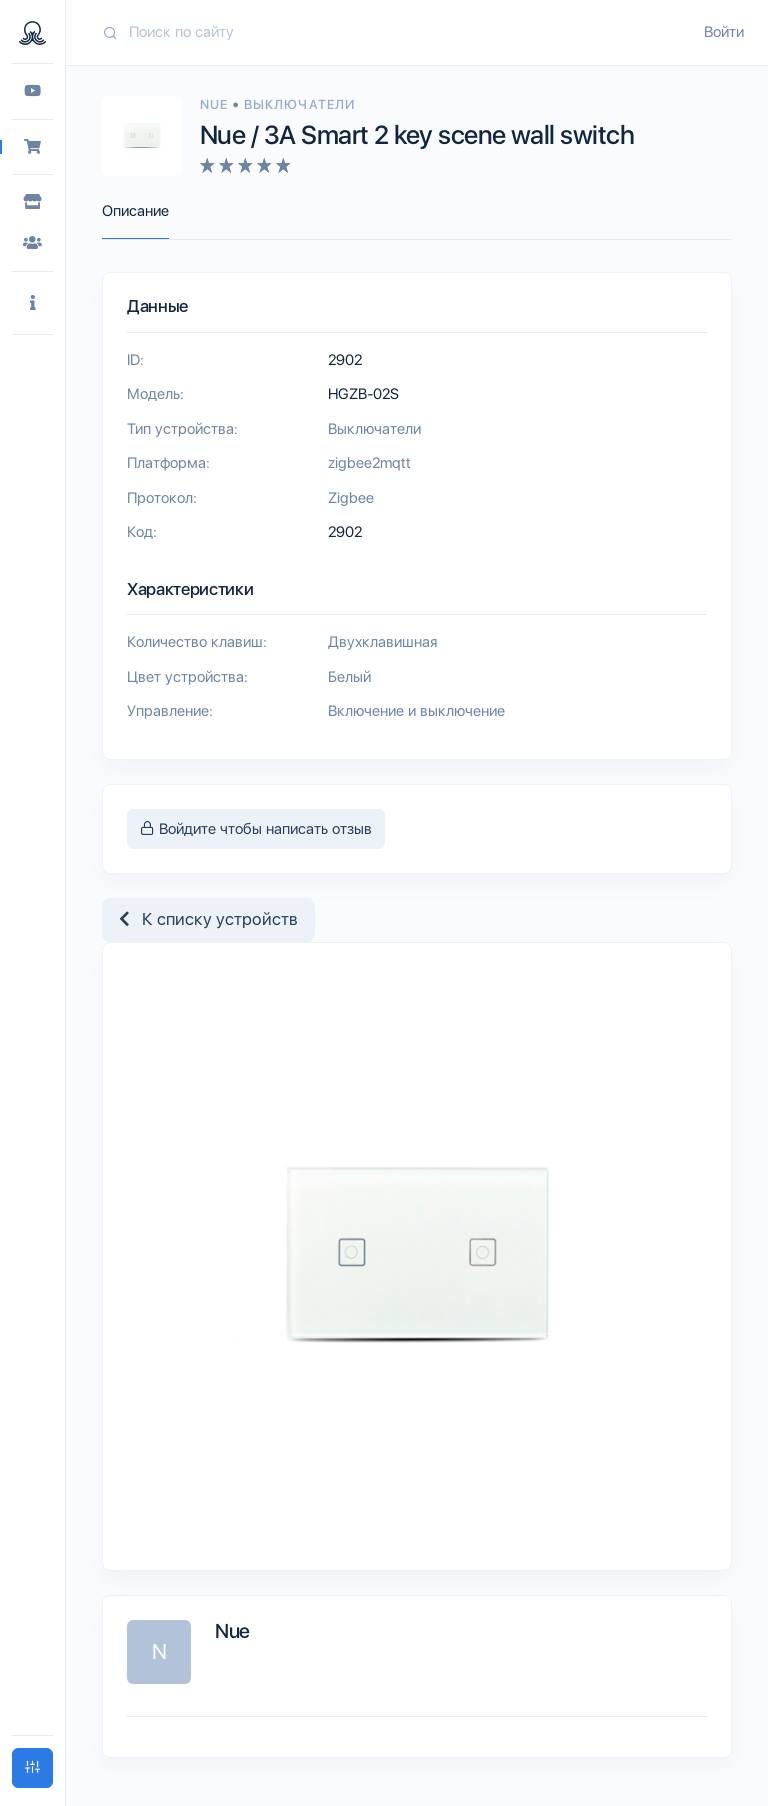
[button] (32, 303)
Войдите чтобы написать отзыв (256, 829)
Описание (135, 211)
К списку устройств (208, 919)
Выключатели (299, 104)
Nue (216, 104)
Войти (724, 32)
